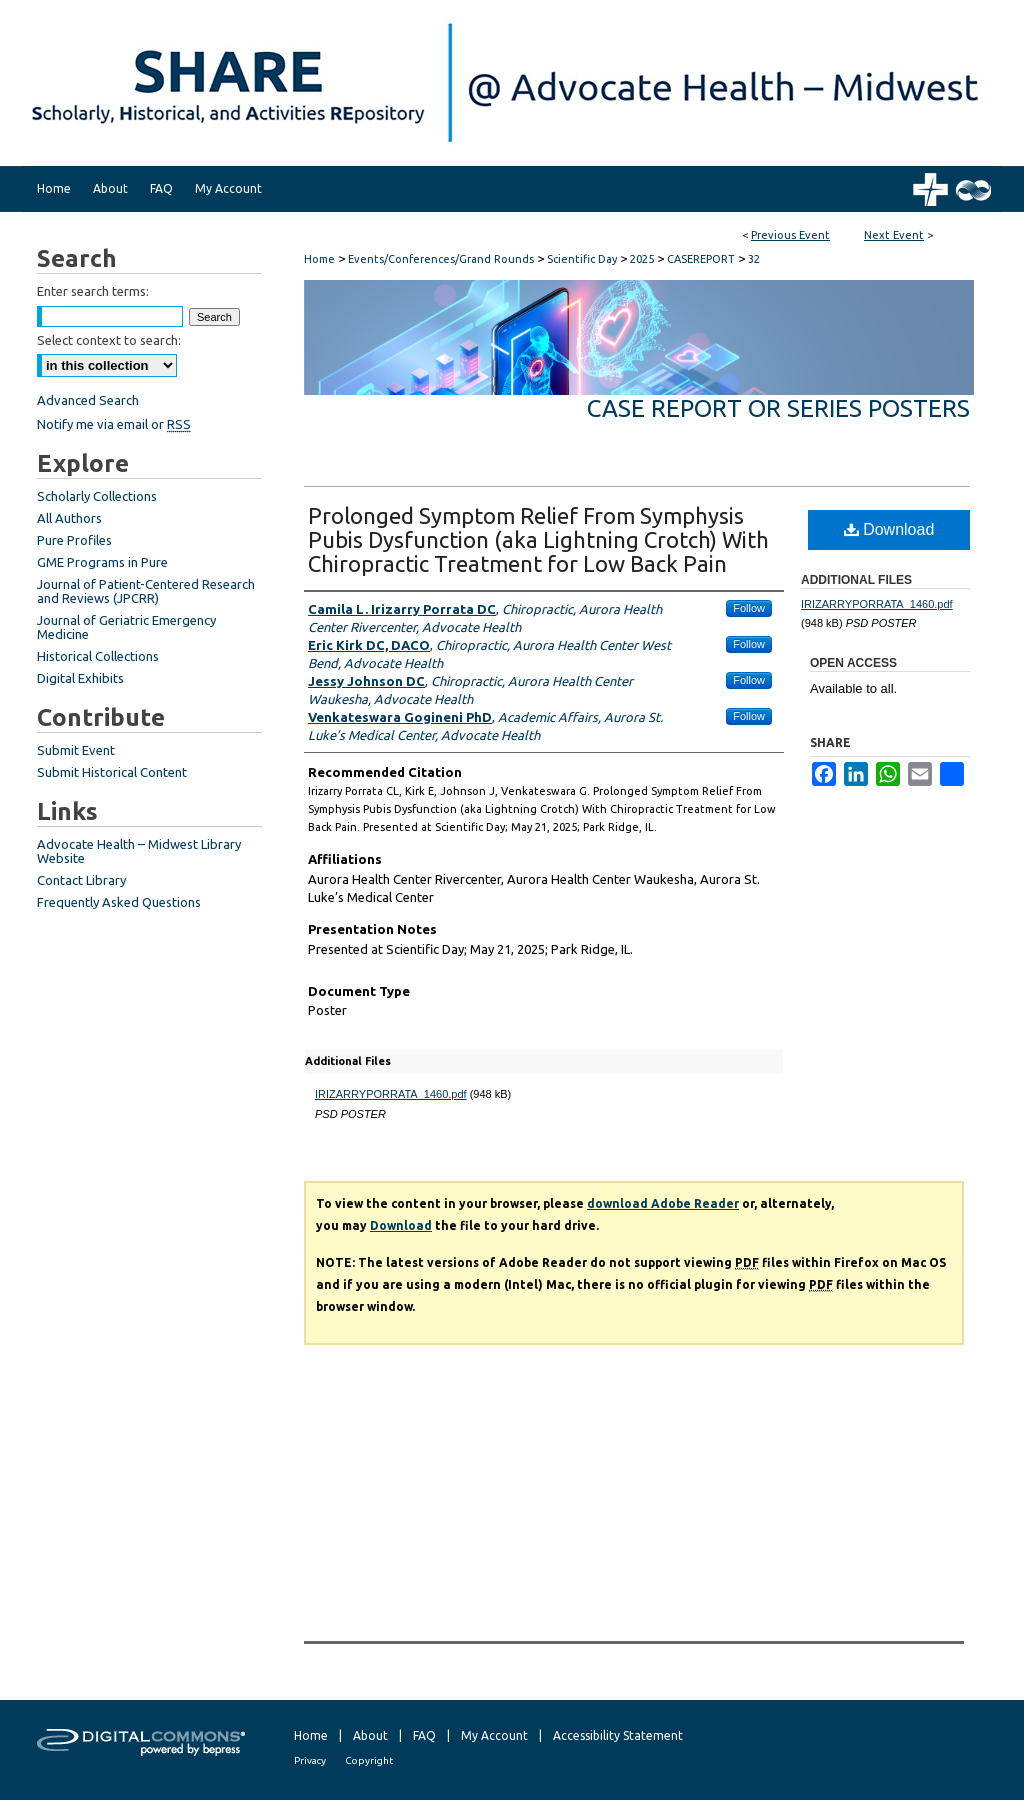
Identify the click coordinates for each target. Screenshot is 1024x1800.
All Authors (69, 518)
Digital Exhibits (80, 678)
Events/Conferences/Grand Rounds (442, 259)
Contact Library (81, 880)
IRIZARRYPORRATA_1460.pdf (391, 1094)
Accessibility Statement (618, 1735)
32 (754, 259)
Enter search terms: (93, 291)
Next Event (894, 235)
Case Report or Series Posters (778, 408)
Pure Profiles (74, 540)
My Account (494, 1735)
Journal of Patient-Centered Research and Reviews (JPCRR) (146, 591)
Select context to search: (109, 340)
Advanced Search (88, 400)
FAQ (424, 1735)
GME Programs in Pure (102, 562)
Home (319, 259)
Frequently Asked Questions (119, 902)
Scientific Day (583, 259)
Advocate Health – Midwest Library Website (139, 851)
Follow (749, 608)
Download (889, 529)
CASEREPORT (702, 259)
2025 (643, 259)
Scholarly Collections (97, 496)
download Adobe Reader (663, 1203)
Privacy (310, 1760)
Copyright (369, 1760)
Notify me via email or (114, 424)
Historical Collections (98, 656)
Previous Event (790, 235)
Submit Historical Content (112, 772)
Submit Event (76, 750)
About (370, 1735)
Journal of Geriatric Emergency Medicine (126, 627)
